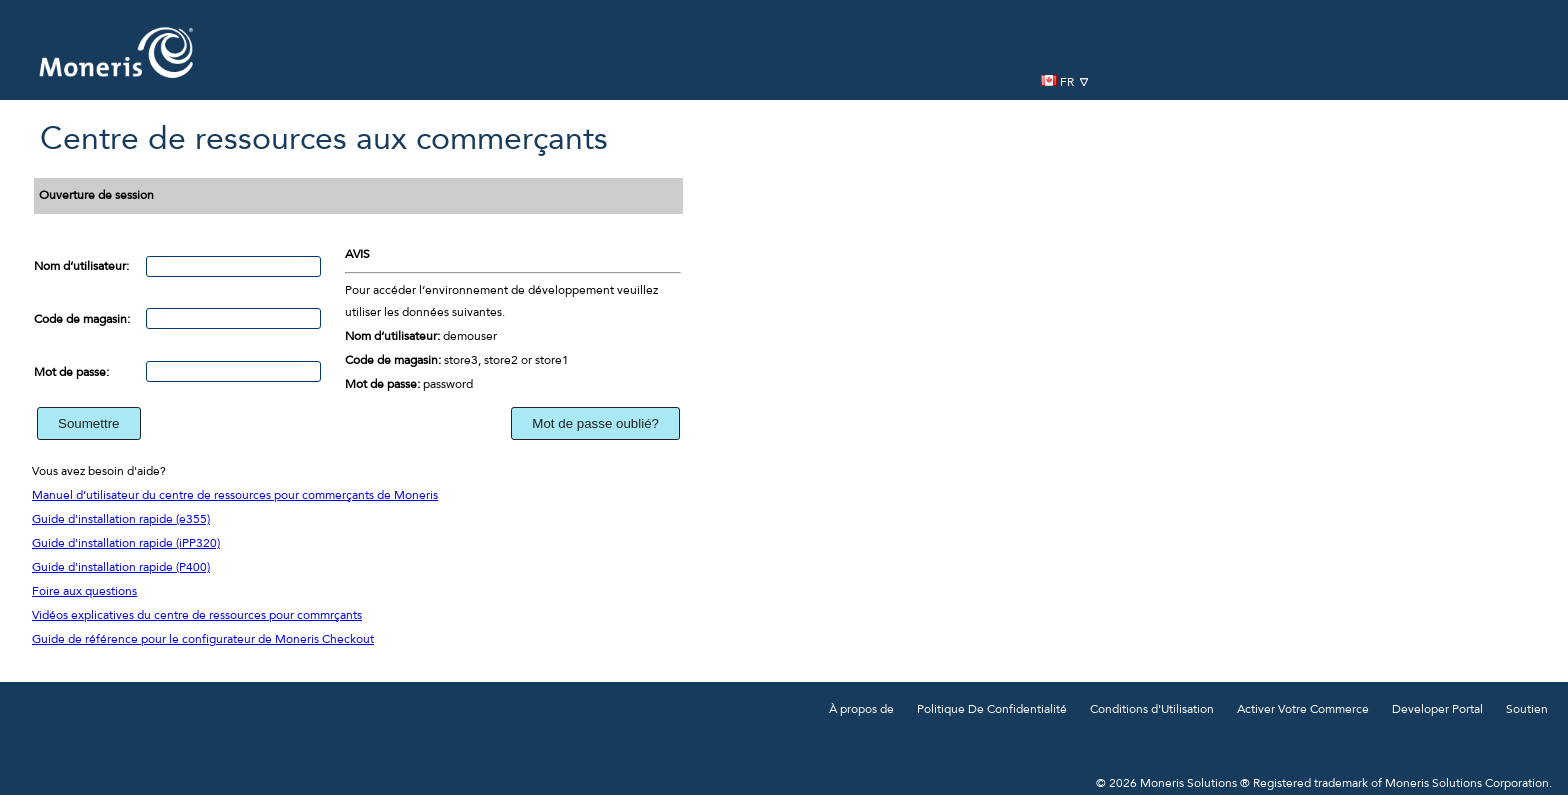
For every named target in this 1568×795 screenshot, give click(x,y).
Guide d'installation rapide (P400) (121, 568)
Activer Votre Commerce (1303, 710)
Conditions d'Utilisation (1152, 710)
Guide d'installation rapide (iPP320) (126, 544)
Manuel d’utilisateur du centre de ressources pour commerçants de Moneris (235, 496)
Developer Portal (1437, 710)
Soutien (1527, 710)
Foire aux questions (84, 592)
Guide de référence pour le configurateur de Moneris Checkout (203, 640)
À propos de (861, 710)
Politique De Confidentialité (992, 710)
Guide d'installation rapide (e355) (121, 520)
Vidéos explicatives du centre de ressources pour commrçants (197, 616)
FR (1064, 82)
